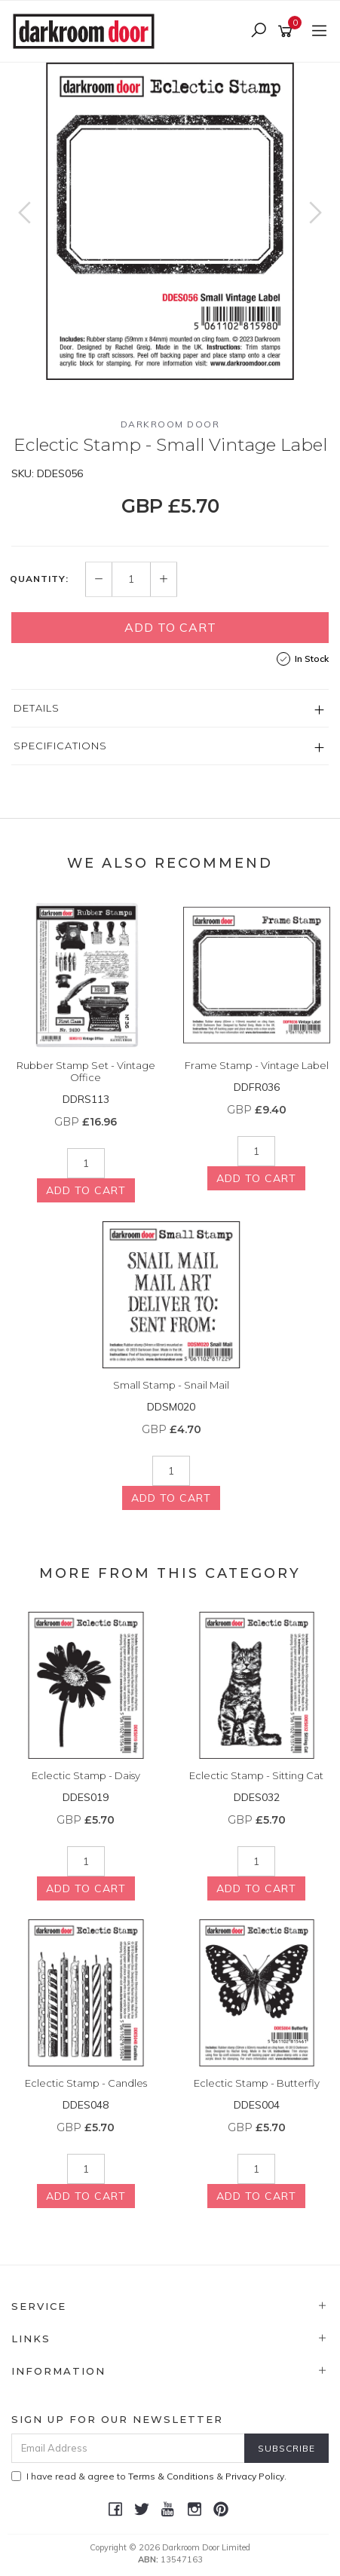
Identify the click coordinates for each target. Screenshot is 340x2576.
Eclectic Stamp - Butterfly (257, 2083)
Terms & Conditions (171, 2476)
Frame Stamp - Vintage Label (257, 1065)
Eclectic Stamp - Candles (86, 2083)
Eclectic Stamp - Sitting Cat (256, 1775)
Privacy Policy (254, 2476)
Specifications (60, 746)
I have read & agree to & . (148, 2476)
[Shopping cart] (287, 31)
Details (37, 708)
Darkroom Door (170, 424)
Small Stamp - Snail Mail (171, 1385)
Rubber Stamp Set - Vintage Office (86, 1071)
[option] (170, 221)
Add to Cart (170, 627)
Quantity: (39, 579)
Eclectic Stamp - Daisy (86, 1775)
